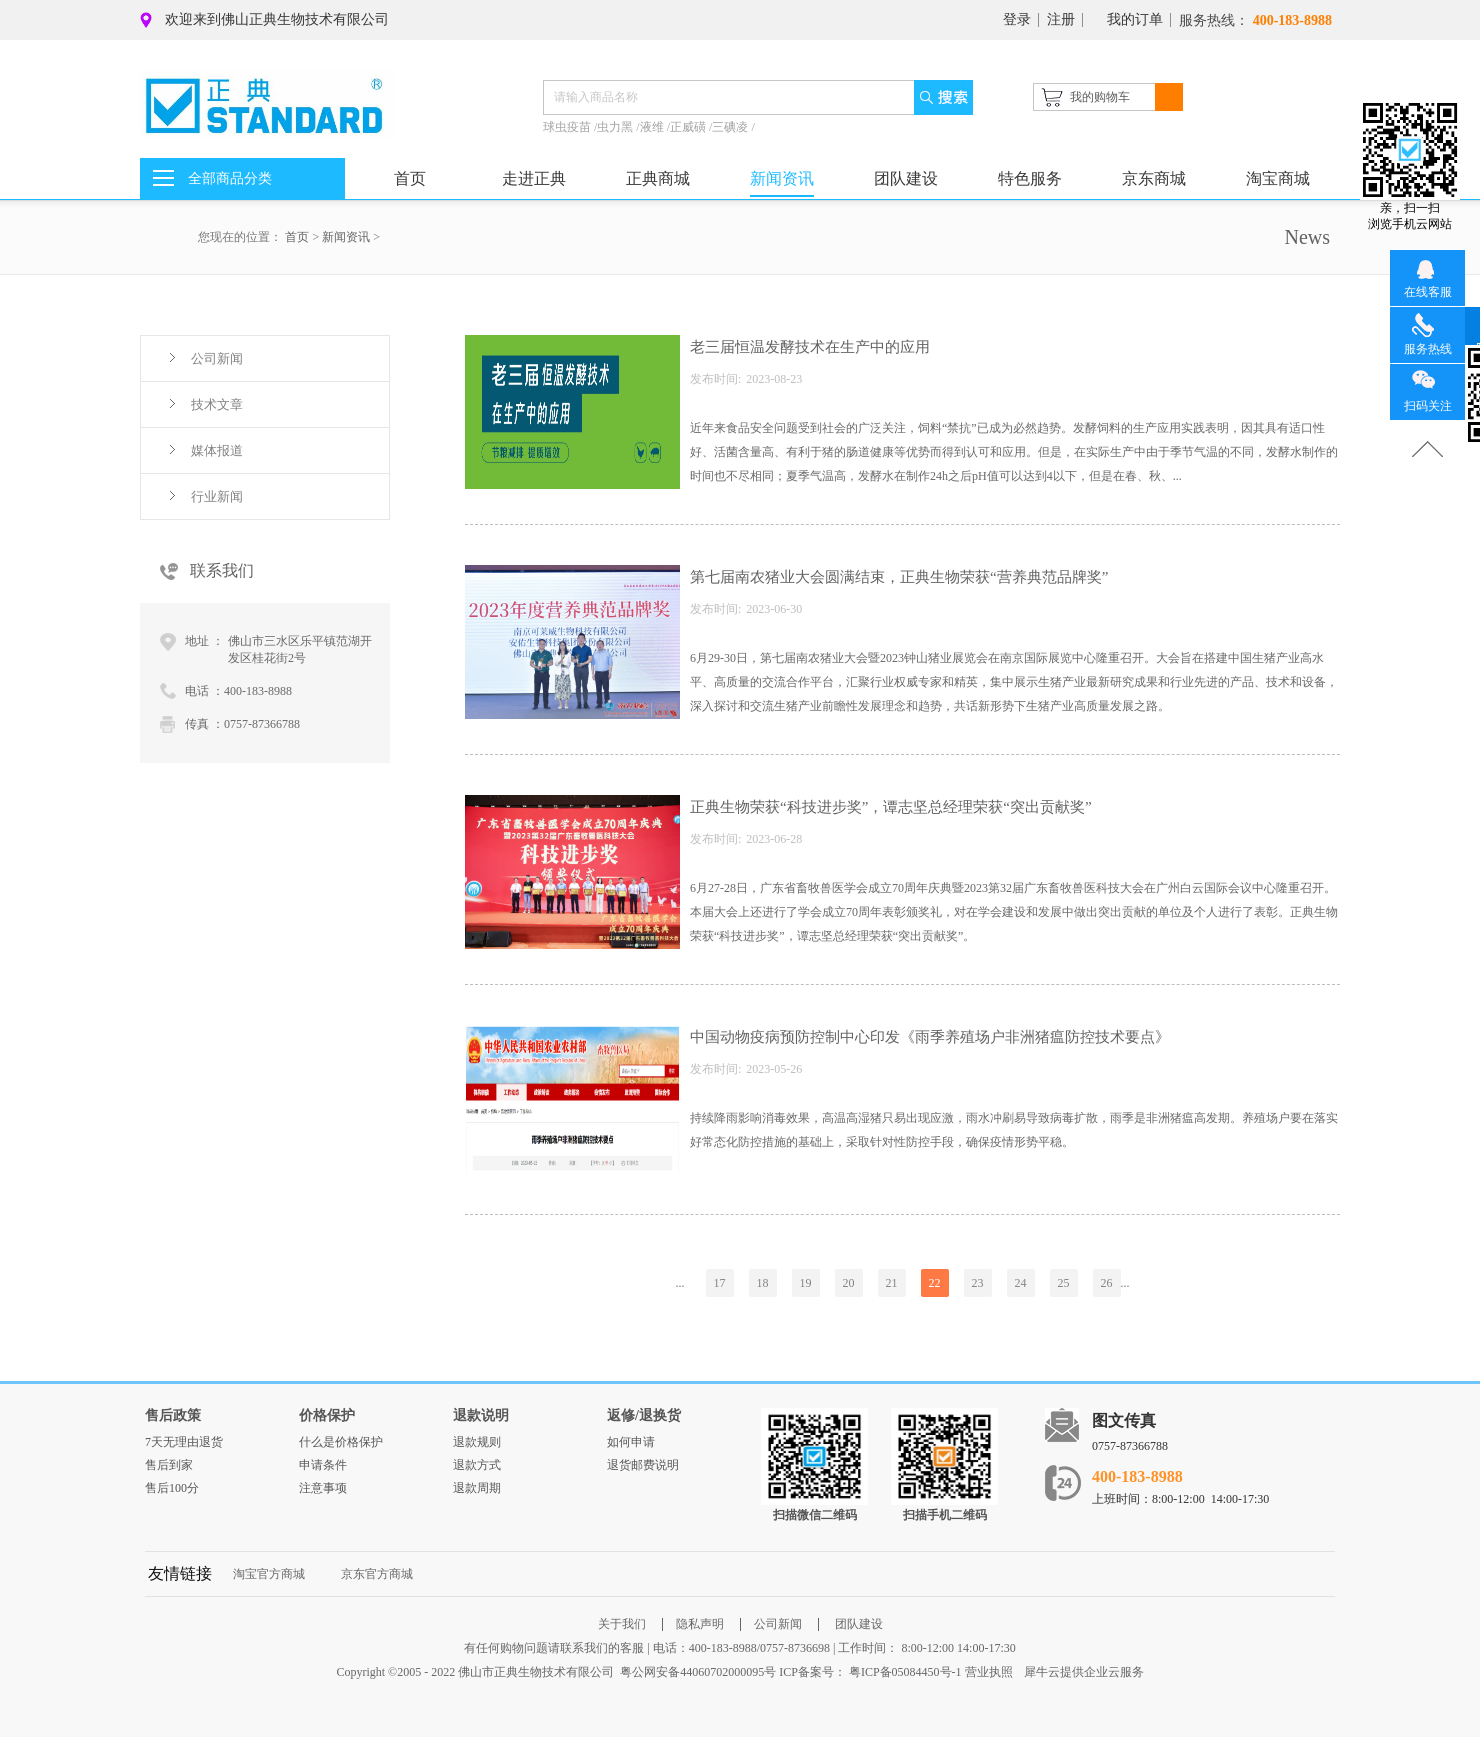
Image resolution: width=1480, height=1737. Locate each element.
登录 (1017, 19)
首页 (410, 178)
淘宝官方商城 (269, 1574)
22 (935, 1283)
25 (1064, 1283)
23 (978, 1283)
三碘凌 (731, 127)
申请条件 (323, 1465)
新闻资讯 (346, 237)
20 (849, 1283)
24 (1021, 1283)
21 (892, 1283)
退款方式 (477, 1465)
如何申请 (631, 1442)
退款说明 (481, 1415)
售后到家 (169, 1465)
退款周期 (477, 1488)
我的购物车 (1100, 97)
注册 (1061, 19)
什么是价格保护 (341, 1442)
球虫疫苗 (568, 127)
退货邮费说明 (643, 1465)
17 (720, 1283)
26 (1107, 1283)
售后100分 (172, 1488)
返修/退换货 (644, 1415)
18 (763, 1283)
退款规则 (477, 1442)
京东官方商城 (377, 1574)
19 (806, 1283)
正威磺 (689, 127)
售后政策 (173, 1415)
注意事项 (323, 1488)
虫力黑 (616, 127)
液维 (653, 127)
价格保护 (327, 1415)
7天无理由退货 (184, 1442)
